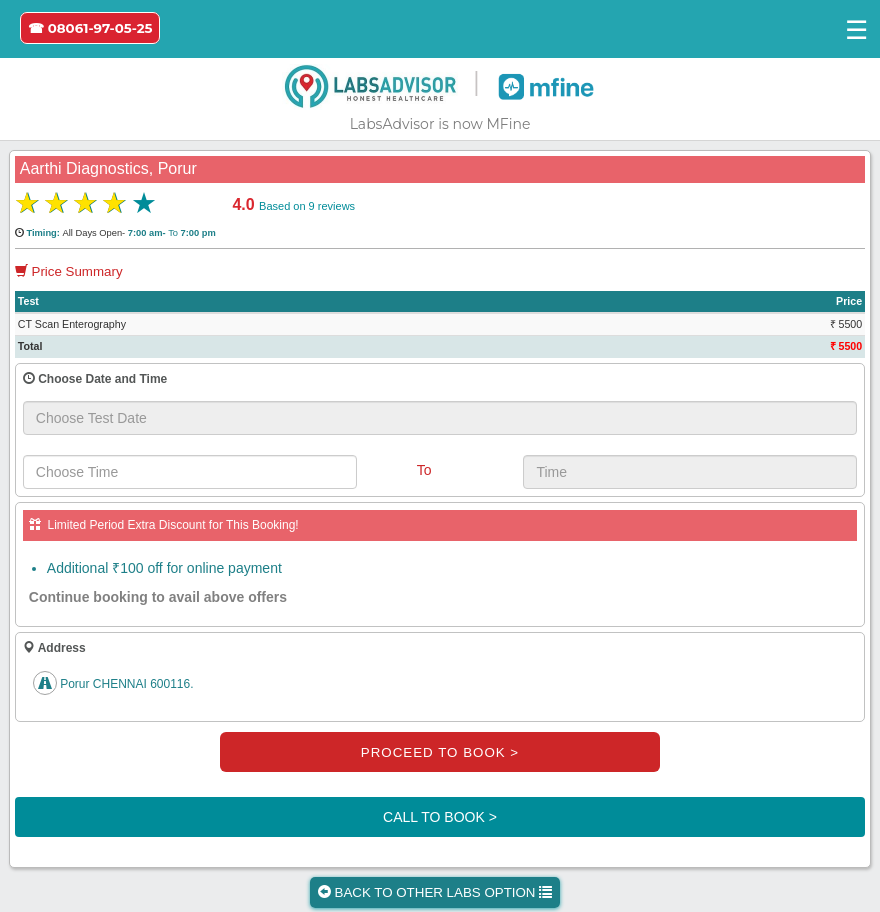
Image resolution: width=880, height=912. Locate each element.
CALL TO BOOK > (440, 817)
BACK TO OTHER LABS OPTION (435, 892)
